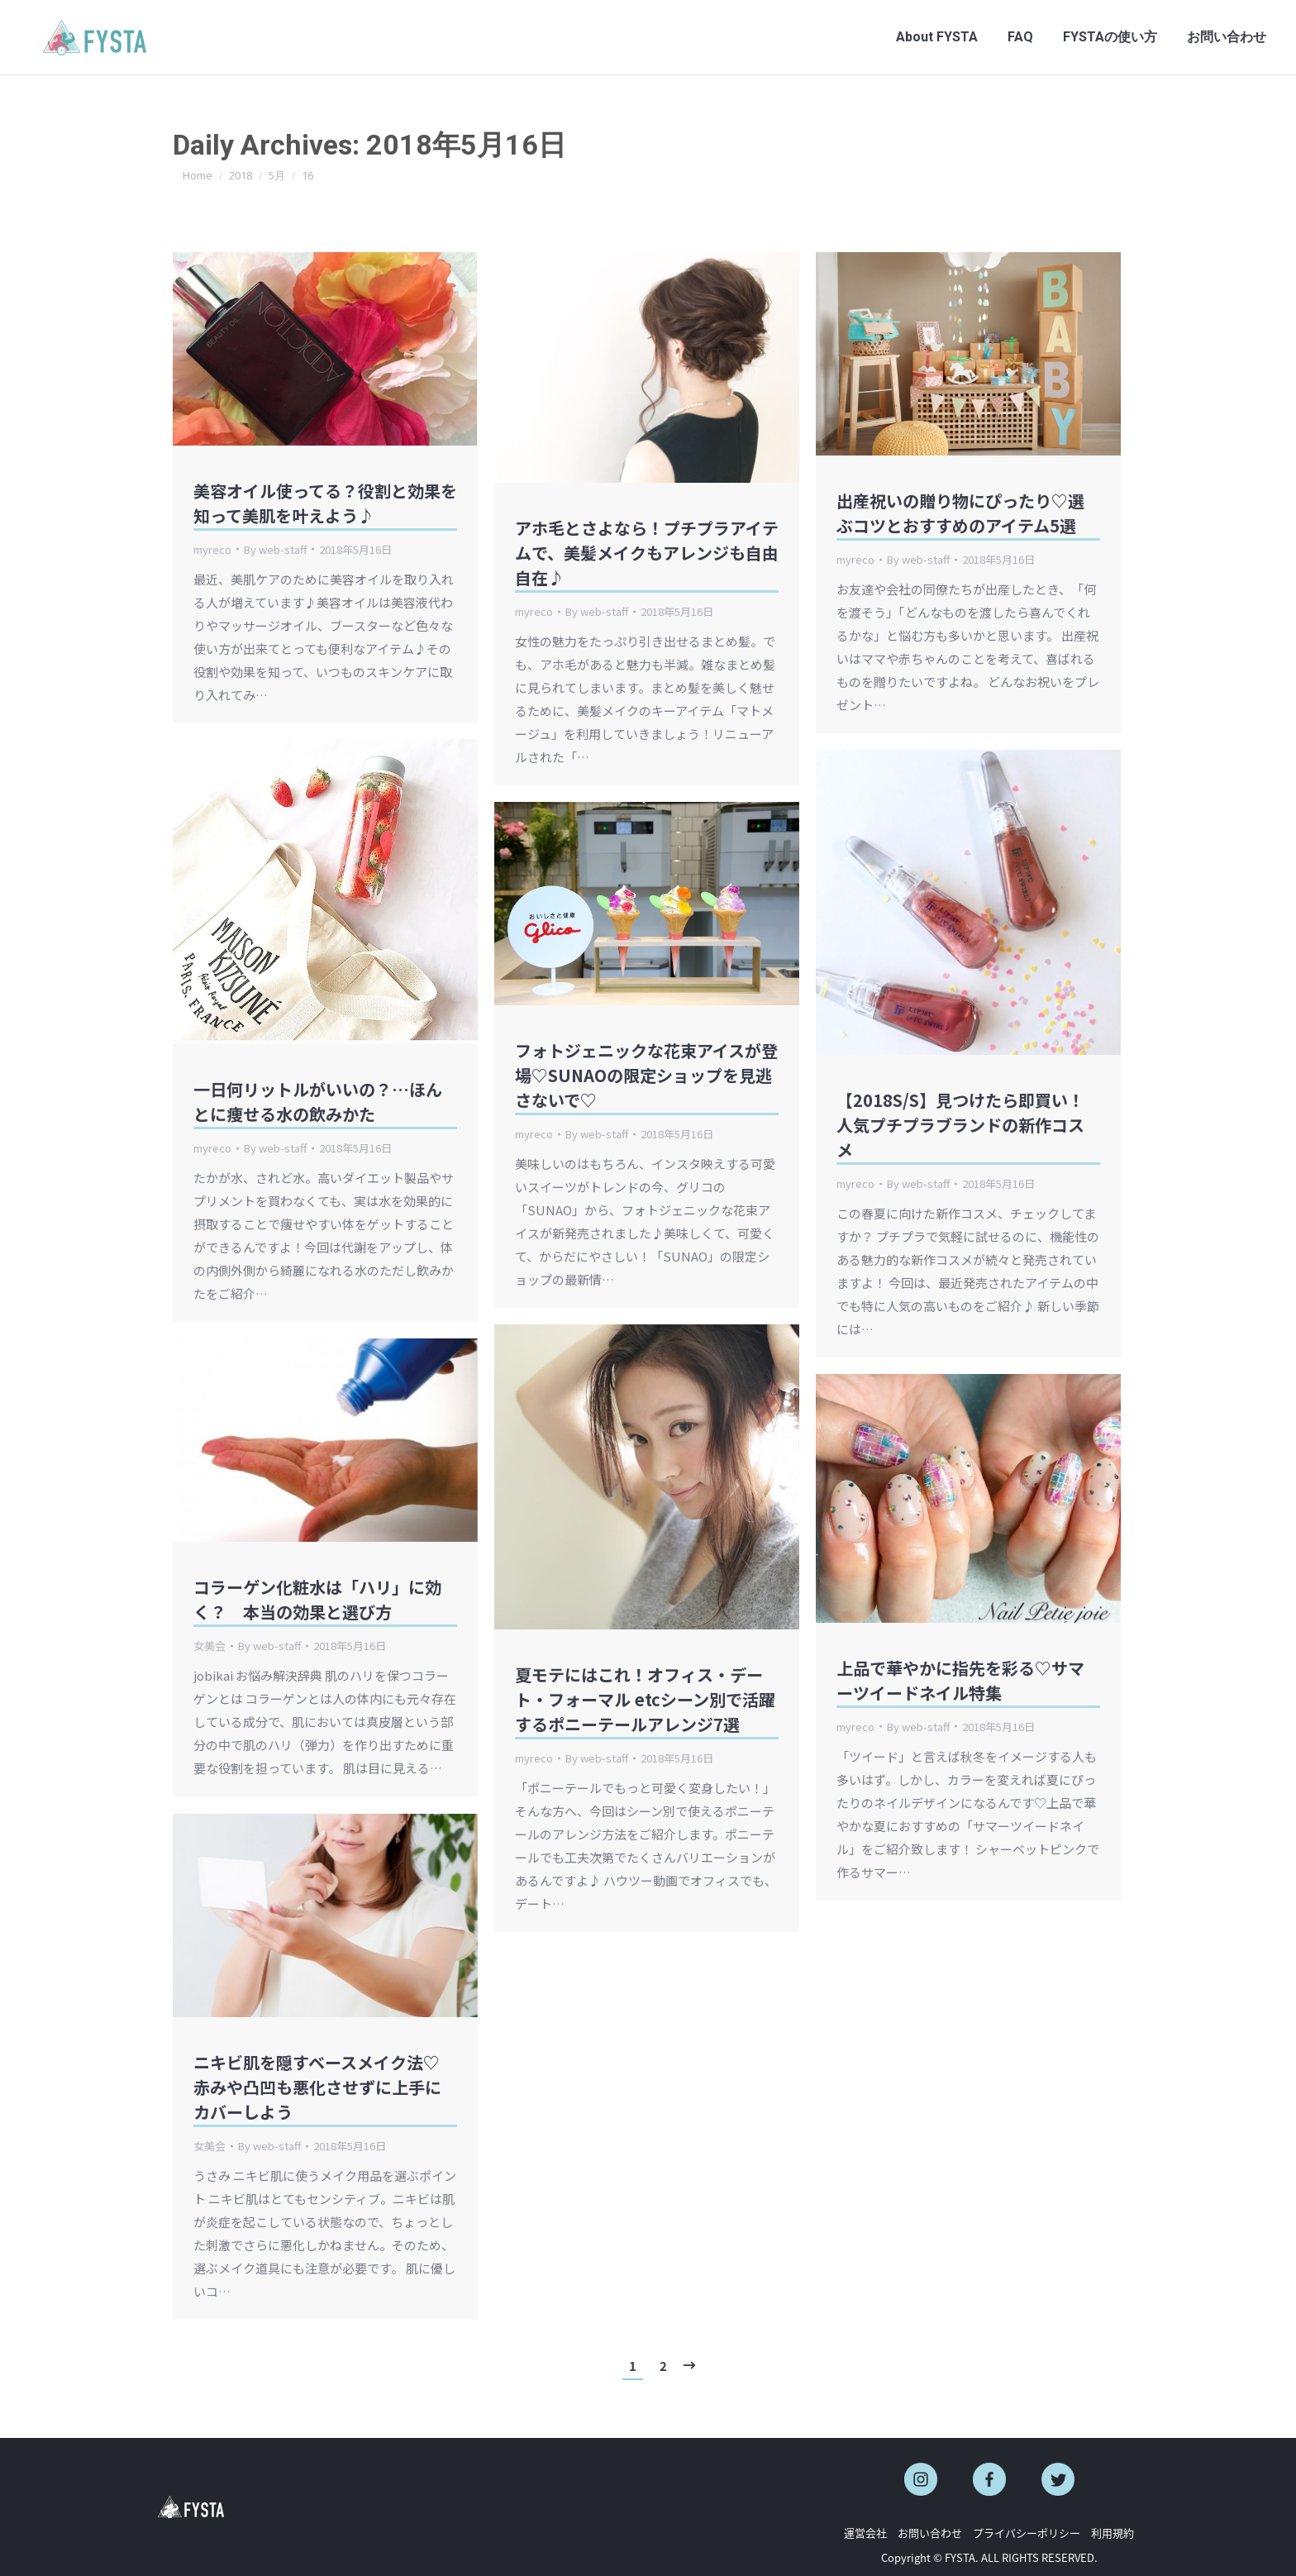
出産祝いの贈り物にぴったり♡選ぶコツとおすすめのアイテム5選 (960, 513)
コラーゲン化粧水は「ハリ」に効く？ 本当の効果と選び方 (317, 1599)
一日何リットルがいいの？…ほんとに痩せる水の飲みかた (317, 1101)
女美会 (209, 1645)
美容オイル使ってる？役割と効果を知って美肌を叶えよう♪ (325, 503)
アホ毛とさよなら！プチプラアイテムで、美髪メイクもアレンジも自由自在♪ (647, 552)
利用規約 (1112, 2532)
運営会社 (865, 2532)
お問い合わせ (930, 2532)
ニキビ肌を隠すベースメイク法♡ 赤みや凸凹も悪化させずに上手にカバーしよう (317, 2087)
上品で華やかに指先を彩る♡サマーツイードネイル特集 (960, 1680)
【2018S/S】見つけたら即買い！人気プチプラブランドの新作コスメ (960, 1125)
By (275, 549)
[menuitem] (937, 37)
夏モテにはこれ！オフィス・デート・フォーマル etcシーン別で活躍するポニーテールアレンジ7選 (645, 1699)
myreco (212, 549)
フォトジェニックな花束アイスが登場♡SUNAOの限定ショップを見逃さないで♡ (646, 1075)
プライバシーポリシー (1026, 2532)
